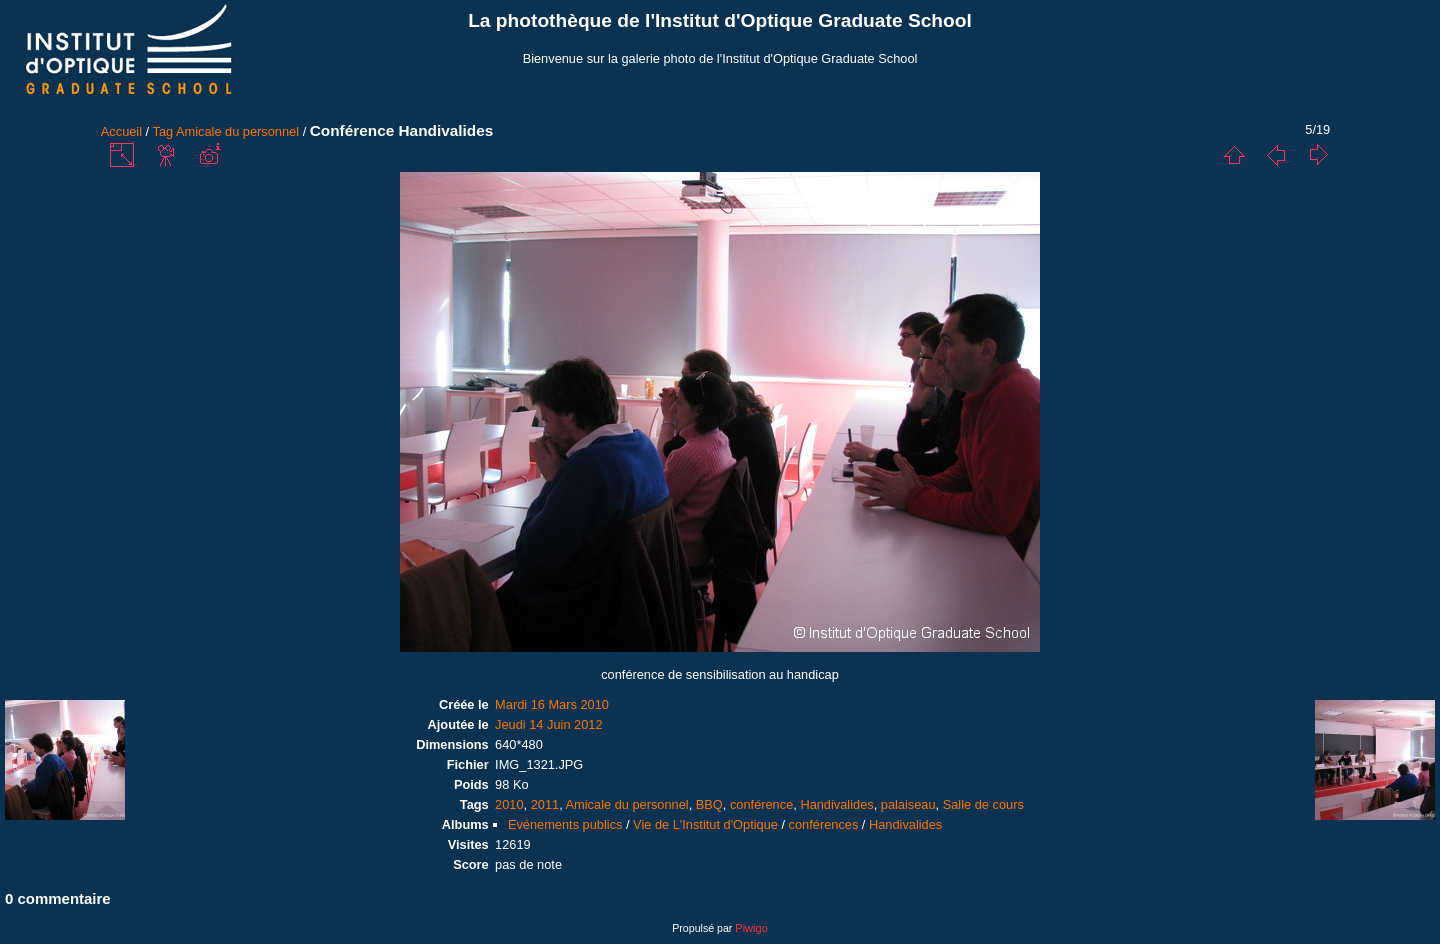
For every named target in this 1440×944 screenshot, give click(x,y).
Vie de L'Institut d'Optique (705, 824)
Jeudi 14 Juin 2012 (548, 724)
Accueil (121, 131)
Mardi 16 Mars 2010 (552, 704)
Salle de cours (983, 804)
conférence (761, 804)
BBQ (709, 804)
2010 (509, 804)
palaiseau (908, 804)
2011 (545, 804)
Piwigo (751, 928)
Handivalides (836, 804)
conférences (824, 824)
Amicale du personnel (237, 131)
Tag (163, 131)
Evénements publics (565, 824)
